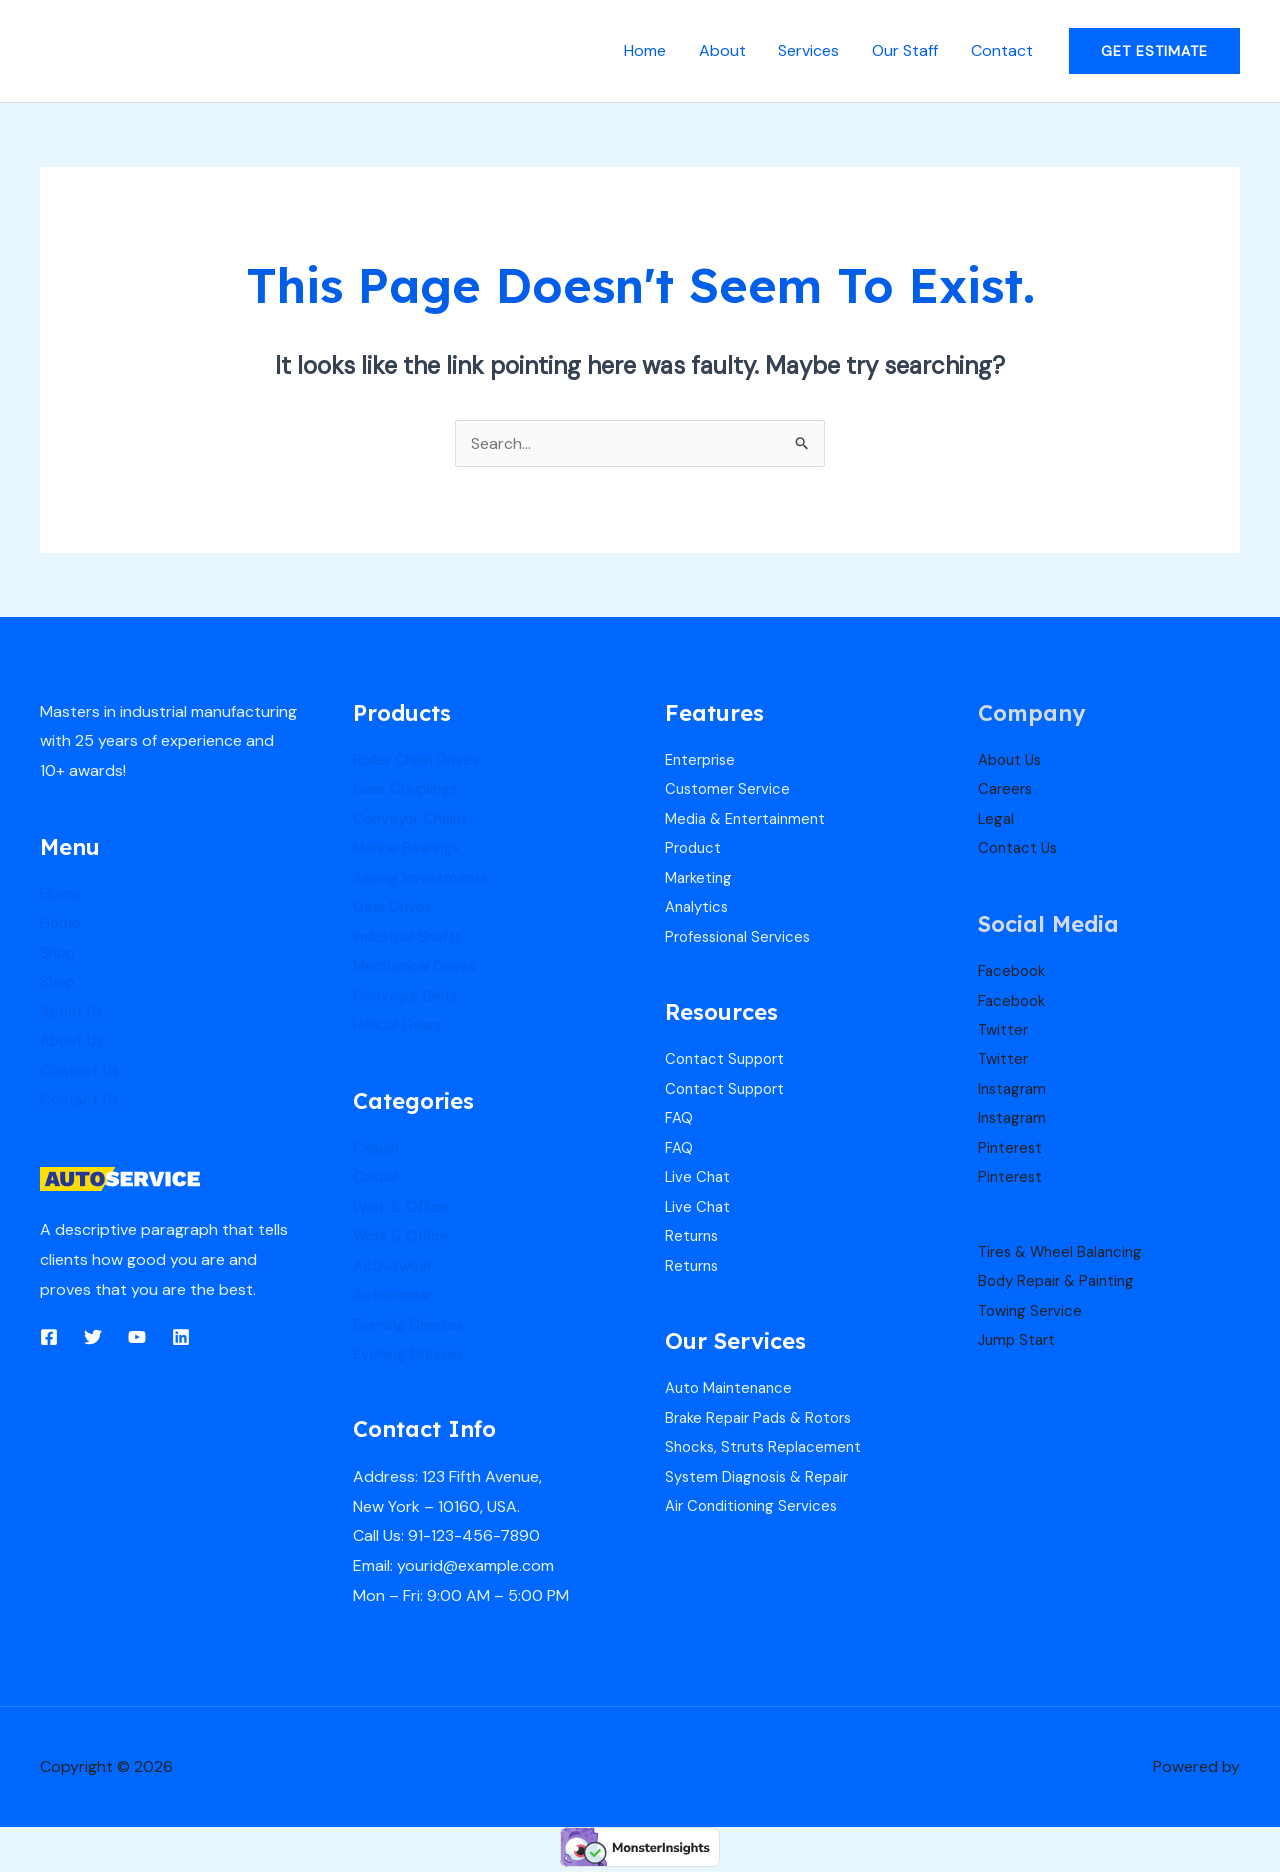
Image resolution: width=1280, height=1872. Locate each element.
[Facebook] (49, 1338)
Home (648, 50)
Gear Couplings (409, 789)
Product (695, 848)
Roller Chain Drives (420, 759)
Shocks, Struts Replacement (768, 1450)
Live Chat (699, 1179)
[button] (1154, 51)
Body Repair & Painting (1061, 1283)
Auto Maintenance (733, 1391)
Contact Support (728, 1060)
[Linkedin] (181, 1338)
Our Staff (906, 50)
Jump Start (1019, 1343)
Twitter (1004, 1030)
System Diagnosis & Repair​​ (762, 1480)
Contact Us (82, 1071)
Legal (997, 818)
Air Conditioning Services (756, 1510)
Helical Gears (400, 1026)
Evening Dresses (412, 1327)
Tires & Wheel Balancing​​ (1065, 1253)
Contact (1002, 50)
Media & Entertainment (750, 818)
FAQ (679, 1120)
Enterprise (703, 759)
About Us (74, 1012)
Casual (377, 1149)
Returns (693, 1238)
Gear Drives (395, 908)
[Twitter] (93, 1338)
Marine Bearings (410, 848)
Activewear (394, 1268)
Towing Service (1032, 1313)
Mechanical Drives (418, 967)
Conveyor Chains (415, 818)
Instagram (1014, 1090)
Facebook (1014, 971)
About (724, 50)
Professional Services (742, 937)
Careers (1007, 789)
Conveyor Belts (408, 997)
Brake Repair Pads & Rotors (765, 1421)
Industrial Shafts (412, 937)
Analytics (699, 908)
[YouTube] (137, 1338)
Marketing (701, 878)
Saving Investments (423, 878)
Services (810, 50)
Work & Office (404, 1209)
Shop (59, 952)
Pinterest (1011, 1149)
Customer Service (730, 789)
